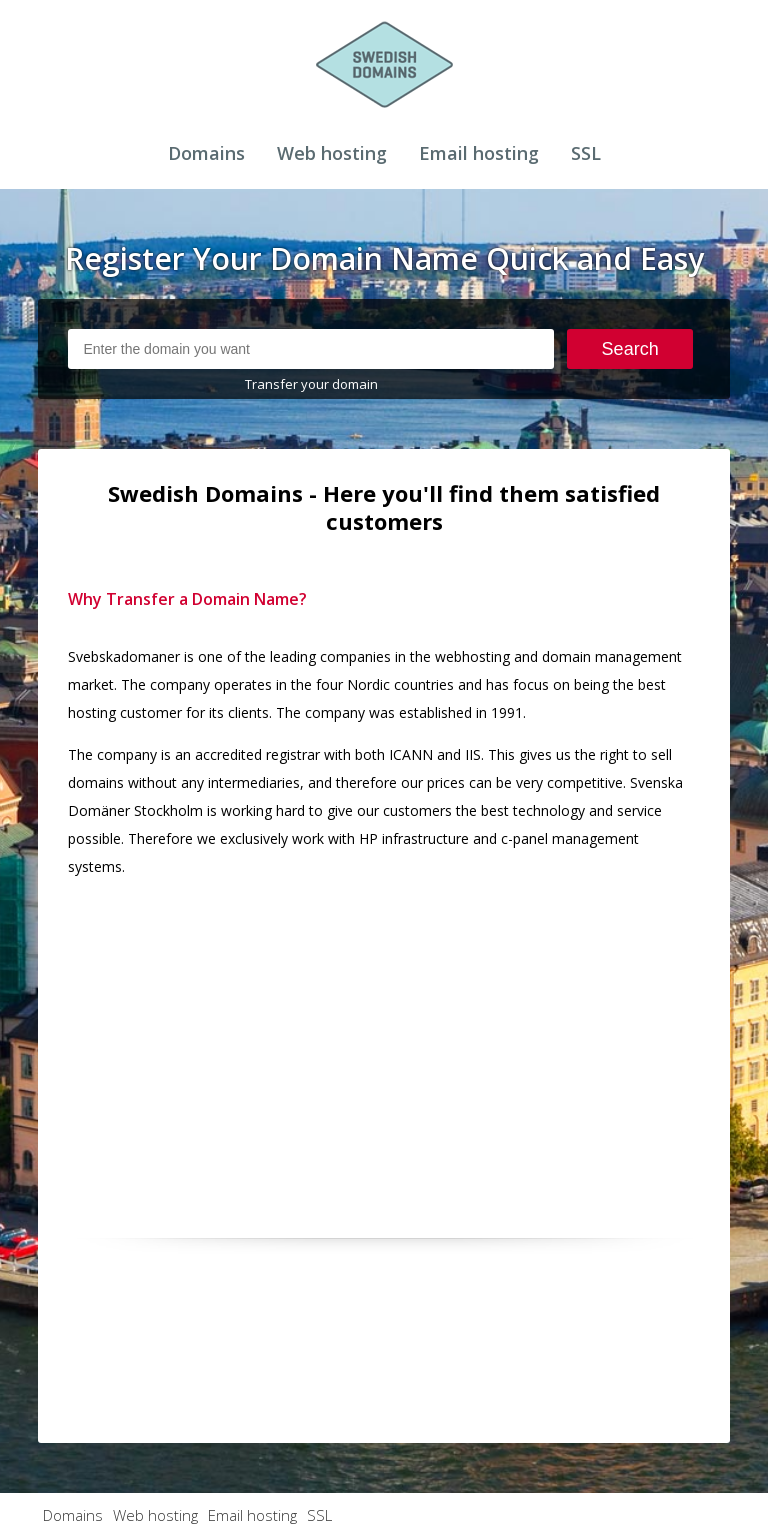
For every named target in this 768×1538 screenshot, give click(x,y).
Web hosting (332, 153)
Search (630, 349)
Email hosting (479, 153)
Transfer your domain (311, 384)
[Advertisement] (384, 1035)
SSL (586, 153)
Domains (206, 153)
